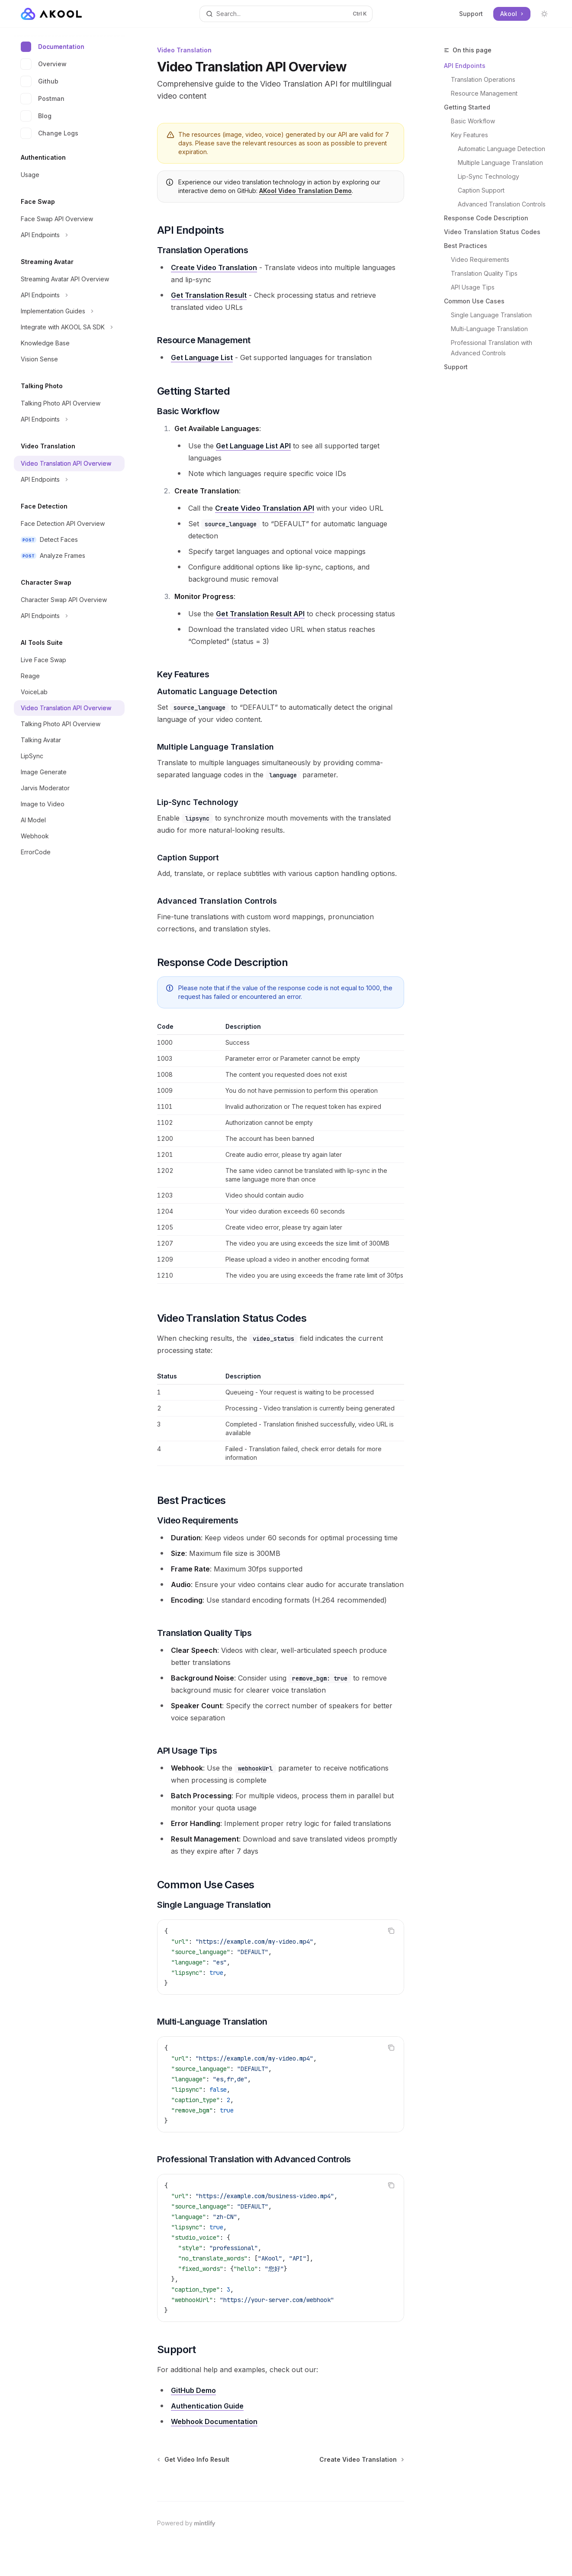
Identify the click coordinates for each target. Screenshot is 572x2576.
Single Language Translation (491, 315)
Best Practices (465, 245)
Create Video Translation (214, 267)
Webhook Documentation (214, 2421)
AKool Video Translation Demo (305, 190)
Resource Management (484, 93)
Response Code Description (486, 218)
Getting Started (467, 107)
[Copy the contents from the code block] (391, 1930)
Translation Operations (483, 79)
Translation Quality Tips (484, 273)
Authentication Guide (207, 2406)
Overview (44, 64)
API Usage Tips (473, 287)
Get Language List (202, 357)
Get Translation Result (209, 295)
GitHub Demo (193, 2390)
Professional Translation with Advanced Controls (492, 348)
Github (39, 81)
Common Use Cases (474, 301)
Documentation (52, 47)
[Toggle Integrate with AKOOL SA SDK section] (69, 327)
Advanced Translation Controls (502, 204)
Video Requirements (480, 259)
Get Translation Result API (260, 613)
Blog (36, 116)
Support (471, 13)
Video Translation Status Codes (492, 231)
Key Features (469, 134)
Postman (42, 98)
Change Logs (49, 133)
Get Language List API (253, 445)
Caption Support (481, 190)
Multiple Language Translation (500, 162)
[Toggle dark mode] (544, 14)
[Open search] (286, 14)
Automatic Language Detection (501, 148)
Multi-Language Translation (489, 328)
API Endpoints (464, 65)
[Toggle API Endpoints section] (69, 235)
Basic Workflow (473, 121)
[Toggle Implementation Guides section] (69, 311)
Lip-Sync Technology (488, 176)
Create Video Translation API (264, 508)
